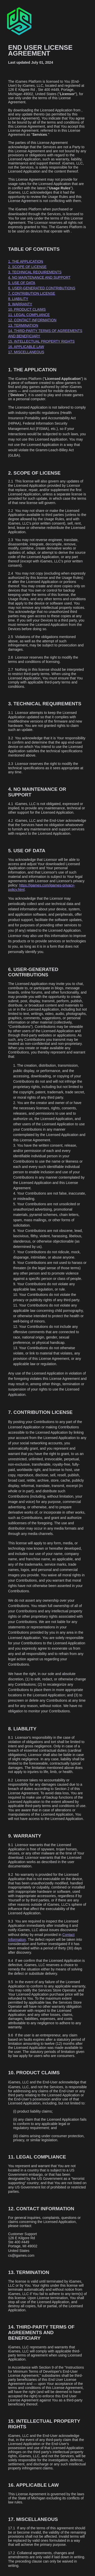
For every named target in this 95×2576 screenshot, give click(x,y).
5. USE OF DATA (21, 283)
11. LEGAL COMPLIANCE (29, 315)
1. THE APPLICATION (25, 261)
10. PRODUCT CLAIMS (27, 309)
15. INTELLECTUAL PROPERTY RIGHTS (41, 341)
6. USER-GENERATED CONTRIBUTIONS (41, 288)
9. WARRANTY (20, 304)
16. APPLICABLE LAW (26, 347)
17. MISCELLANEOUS (26, 352)
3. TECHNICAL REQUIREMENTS (35, 272)
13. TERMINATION (23, 325)
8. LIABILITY (18, 299)
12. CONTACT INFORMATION (32, 320)
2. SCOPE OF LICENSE (27, 267)
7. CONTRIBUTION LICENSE (31, 293)
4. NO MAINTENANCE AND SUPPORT (39, 277)
